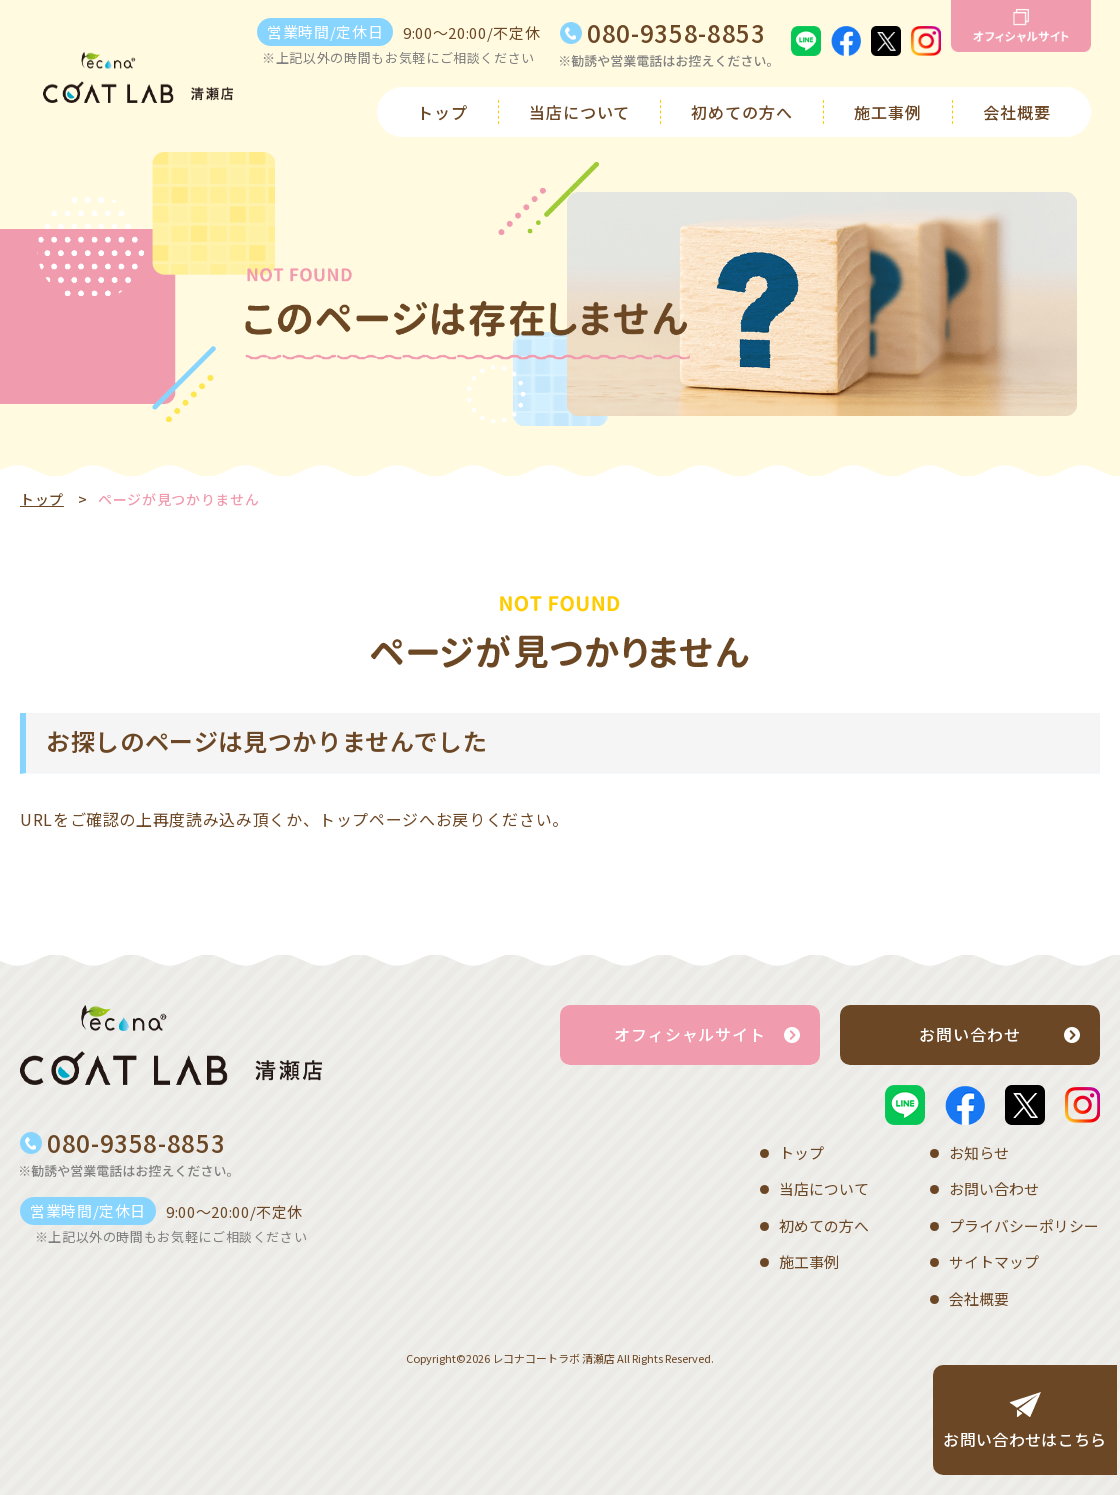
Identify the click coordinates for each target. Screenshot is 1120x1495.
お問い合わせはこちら (1022, 1440)
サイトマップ (994, 1256)
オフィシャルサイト (690, 1034)
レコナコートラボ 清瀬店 (553, 1349)
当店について (580, 112)
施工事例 (888, 112)
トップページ (369, 819)
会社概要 (1017, 112)
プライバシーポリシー (1024, 1221)
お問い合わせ (970, 1034)
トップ (442, 112)
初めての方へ (742, 112)
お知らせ (979, 1151)
